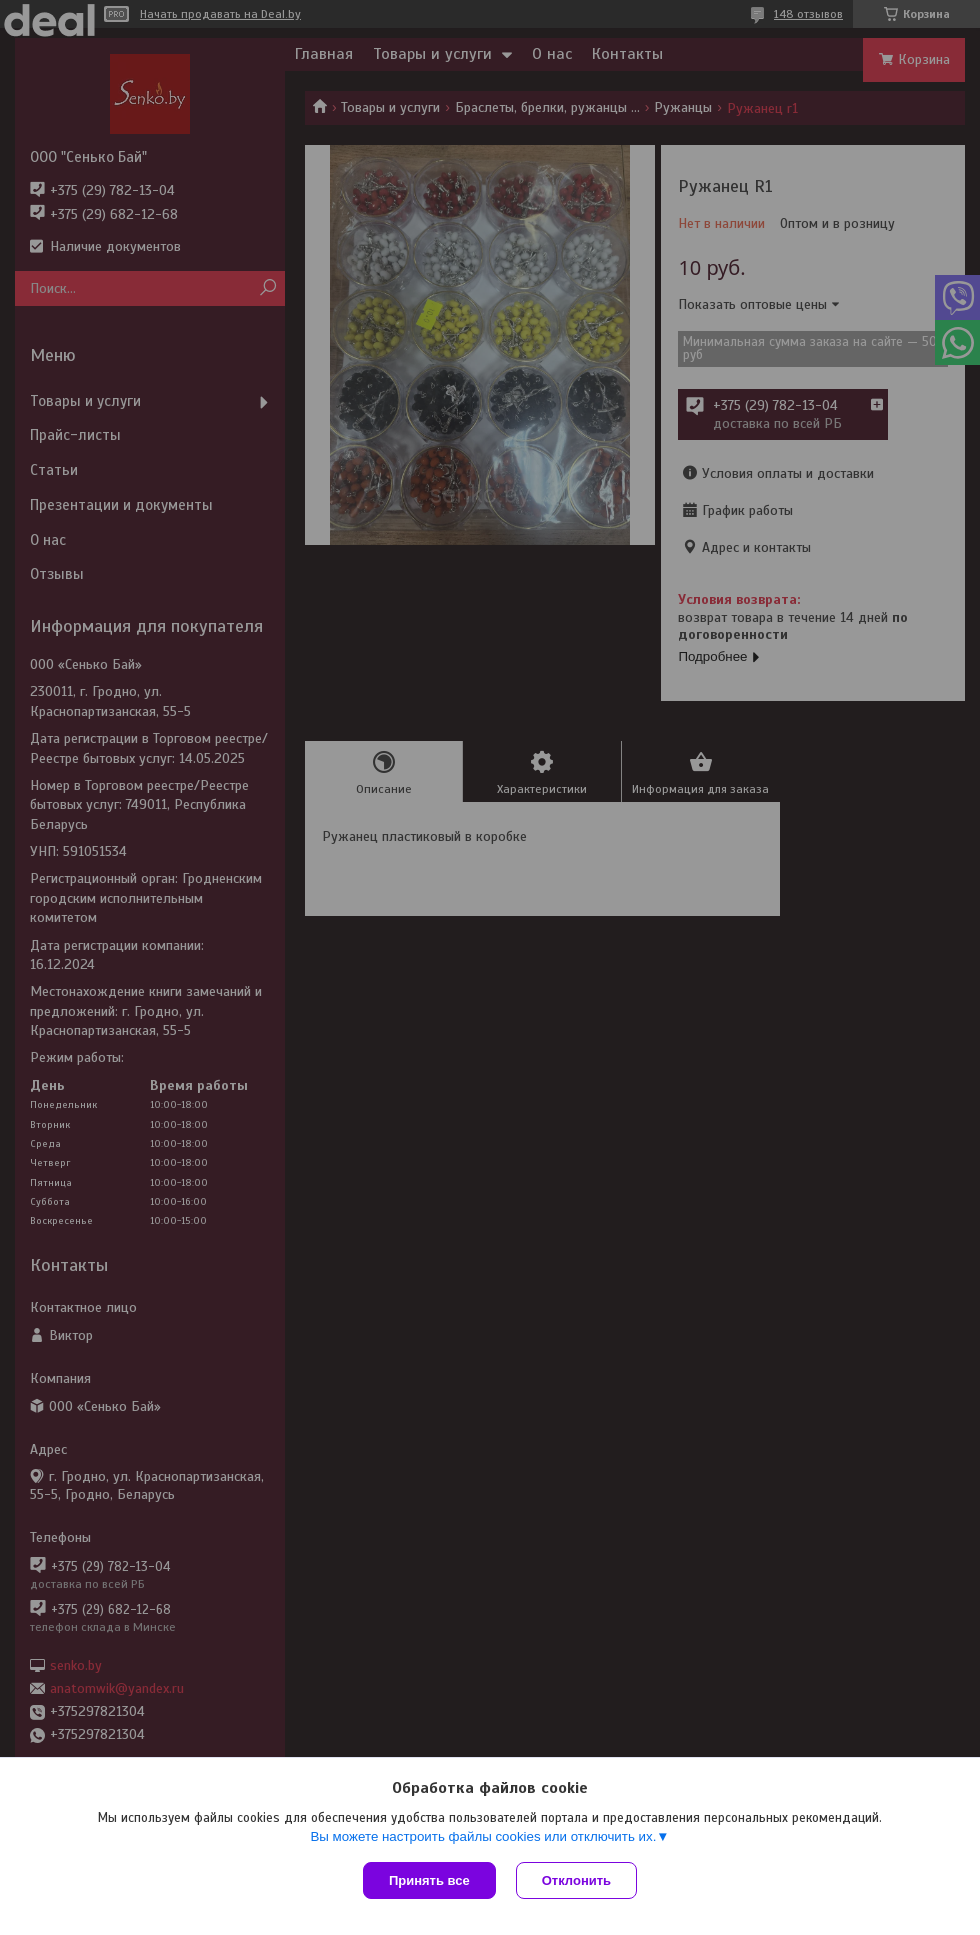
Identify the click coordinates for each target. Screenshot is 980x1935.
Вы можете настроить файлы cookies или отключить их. (483, 1836)
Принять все (429, 1880)
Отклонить (576, 1880)
